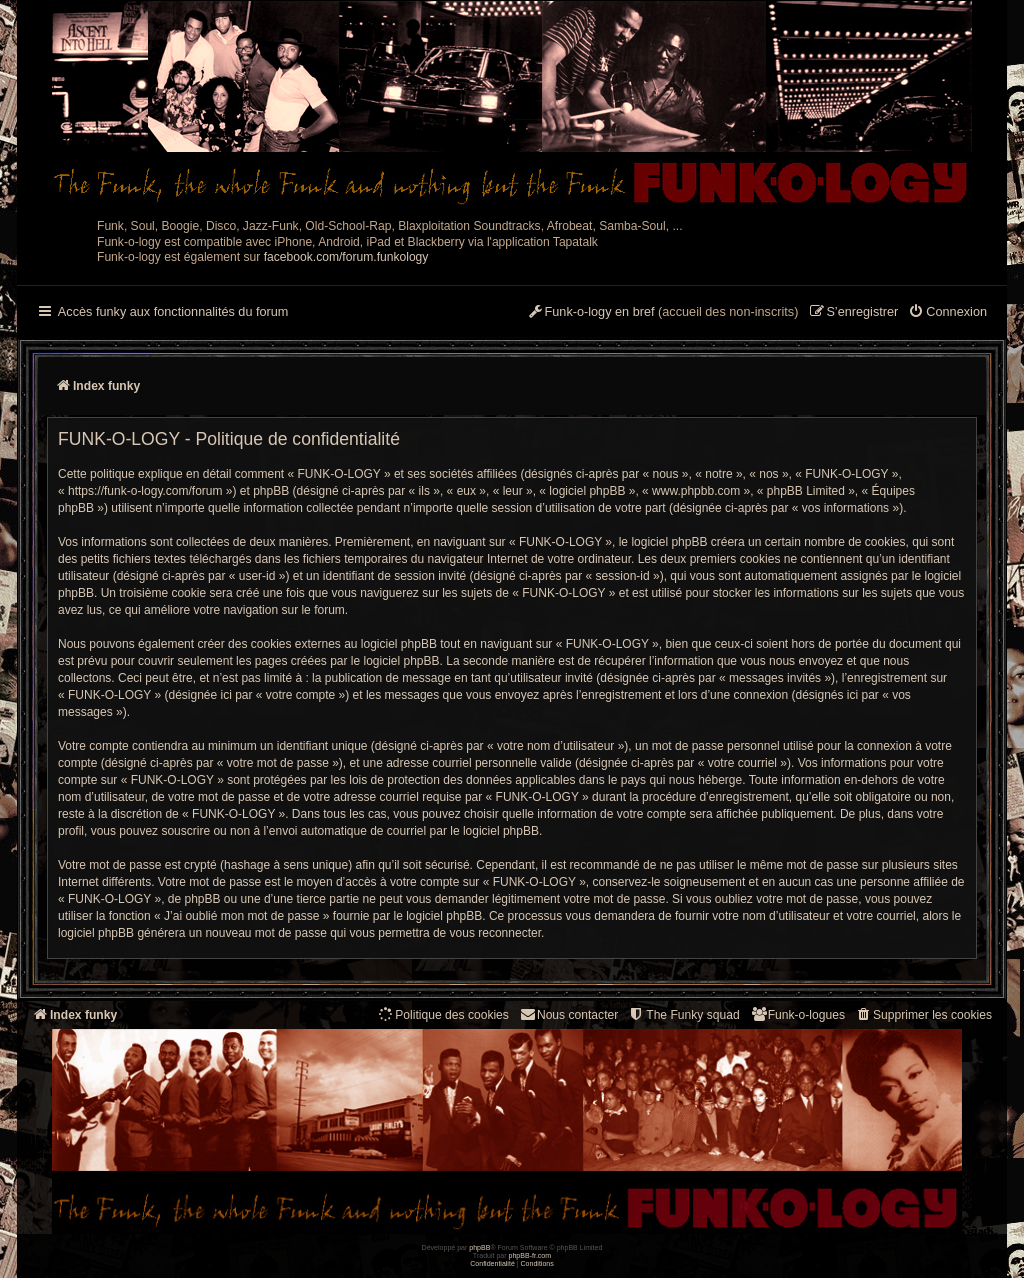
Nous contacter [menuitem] (568, 1014)
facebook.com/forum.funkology (346, 257)
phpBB (479, 1247)
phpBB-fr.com (530, 1255)
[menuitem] (947, 313)
